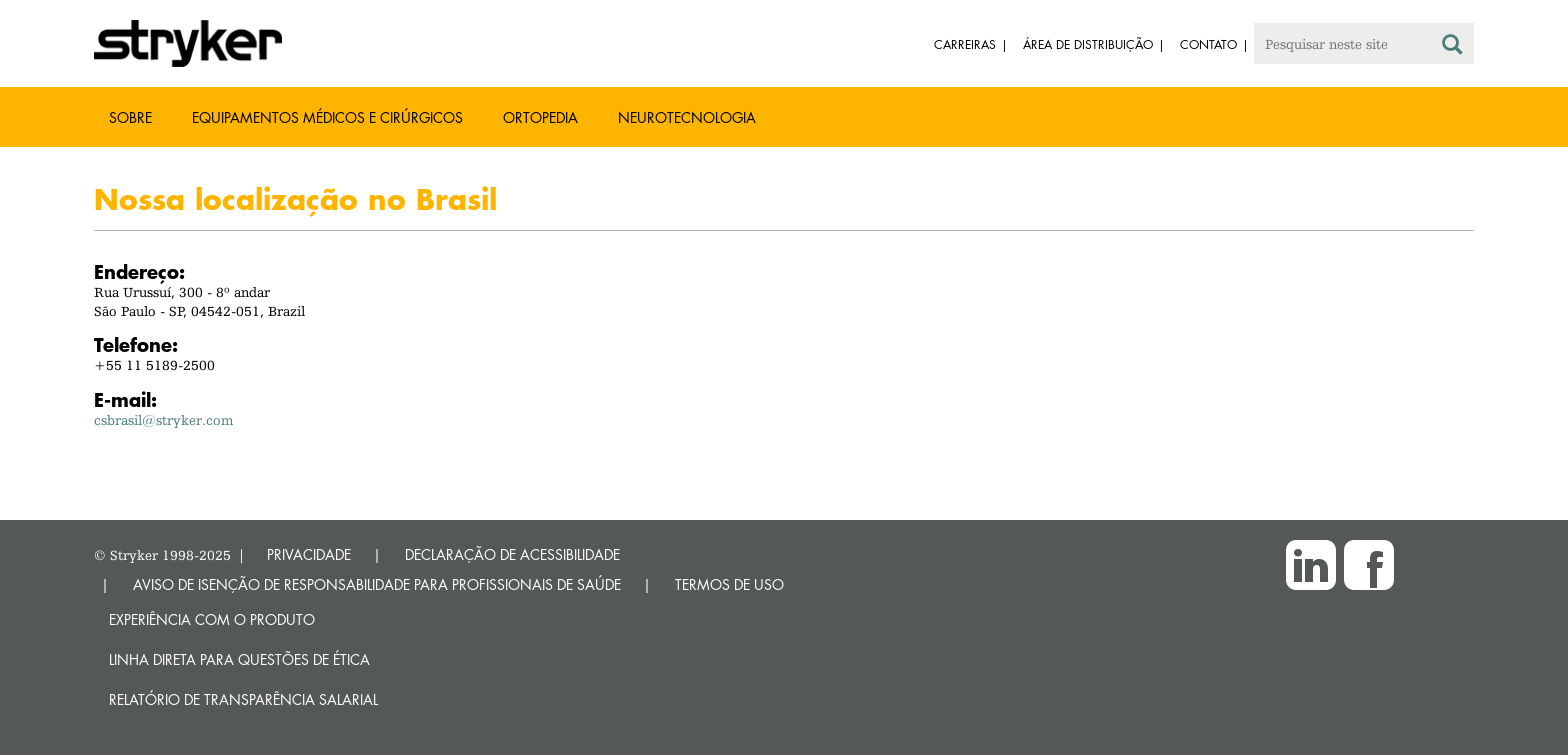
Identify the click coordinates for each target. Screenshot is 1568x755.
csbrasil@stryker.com (163, 420)
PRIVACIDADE (309, 554)
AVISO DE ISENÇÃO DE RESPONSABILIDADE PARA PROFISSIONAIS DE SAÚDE (377, 584)
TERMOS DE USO (729, 584)
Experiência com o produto (212, 619)
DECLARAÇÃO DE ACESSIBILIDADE (512, 554)
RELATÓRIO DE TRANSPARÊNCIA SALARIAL (243, 699)
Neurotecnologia (687, 117)
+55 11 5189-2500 (154, 365)
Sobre (130, 117)
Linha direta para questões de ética (239, 659)
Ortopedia (540, 117)
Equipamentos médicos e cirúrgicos (327, 117)
